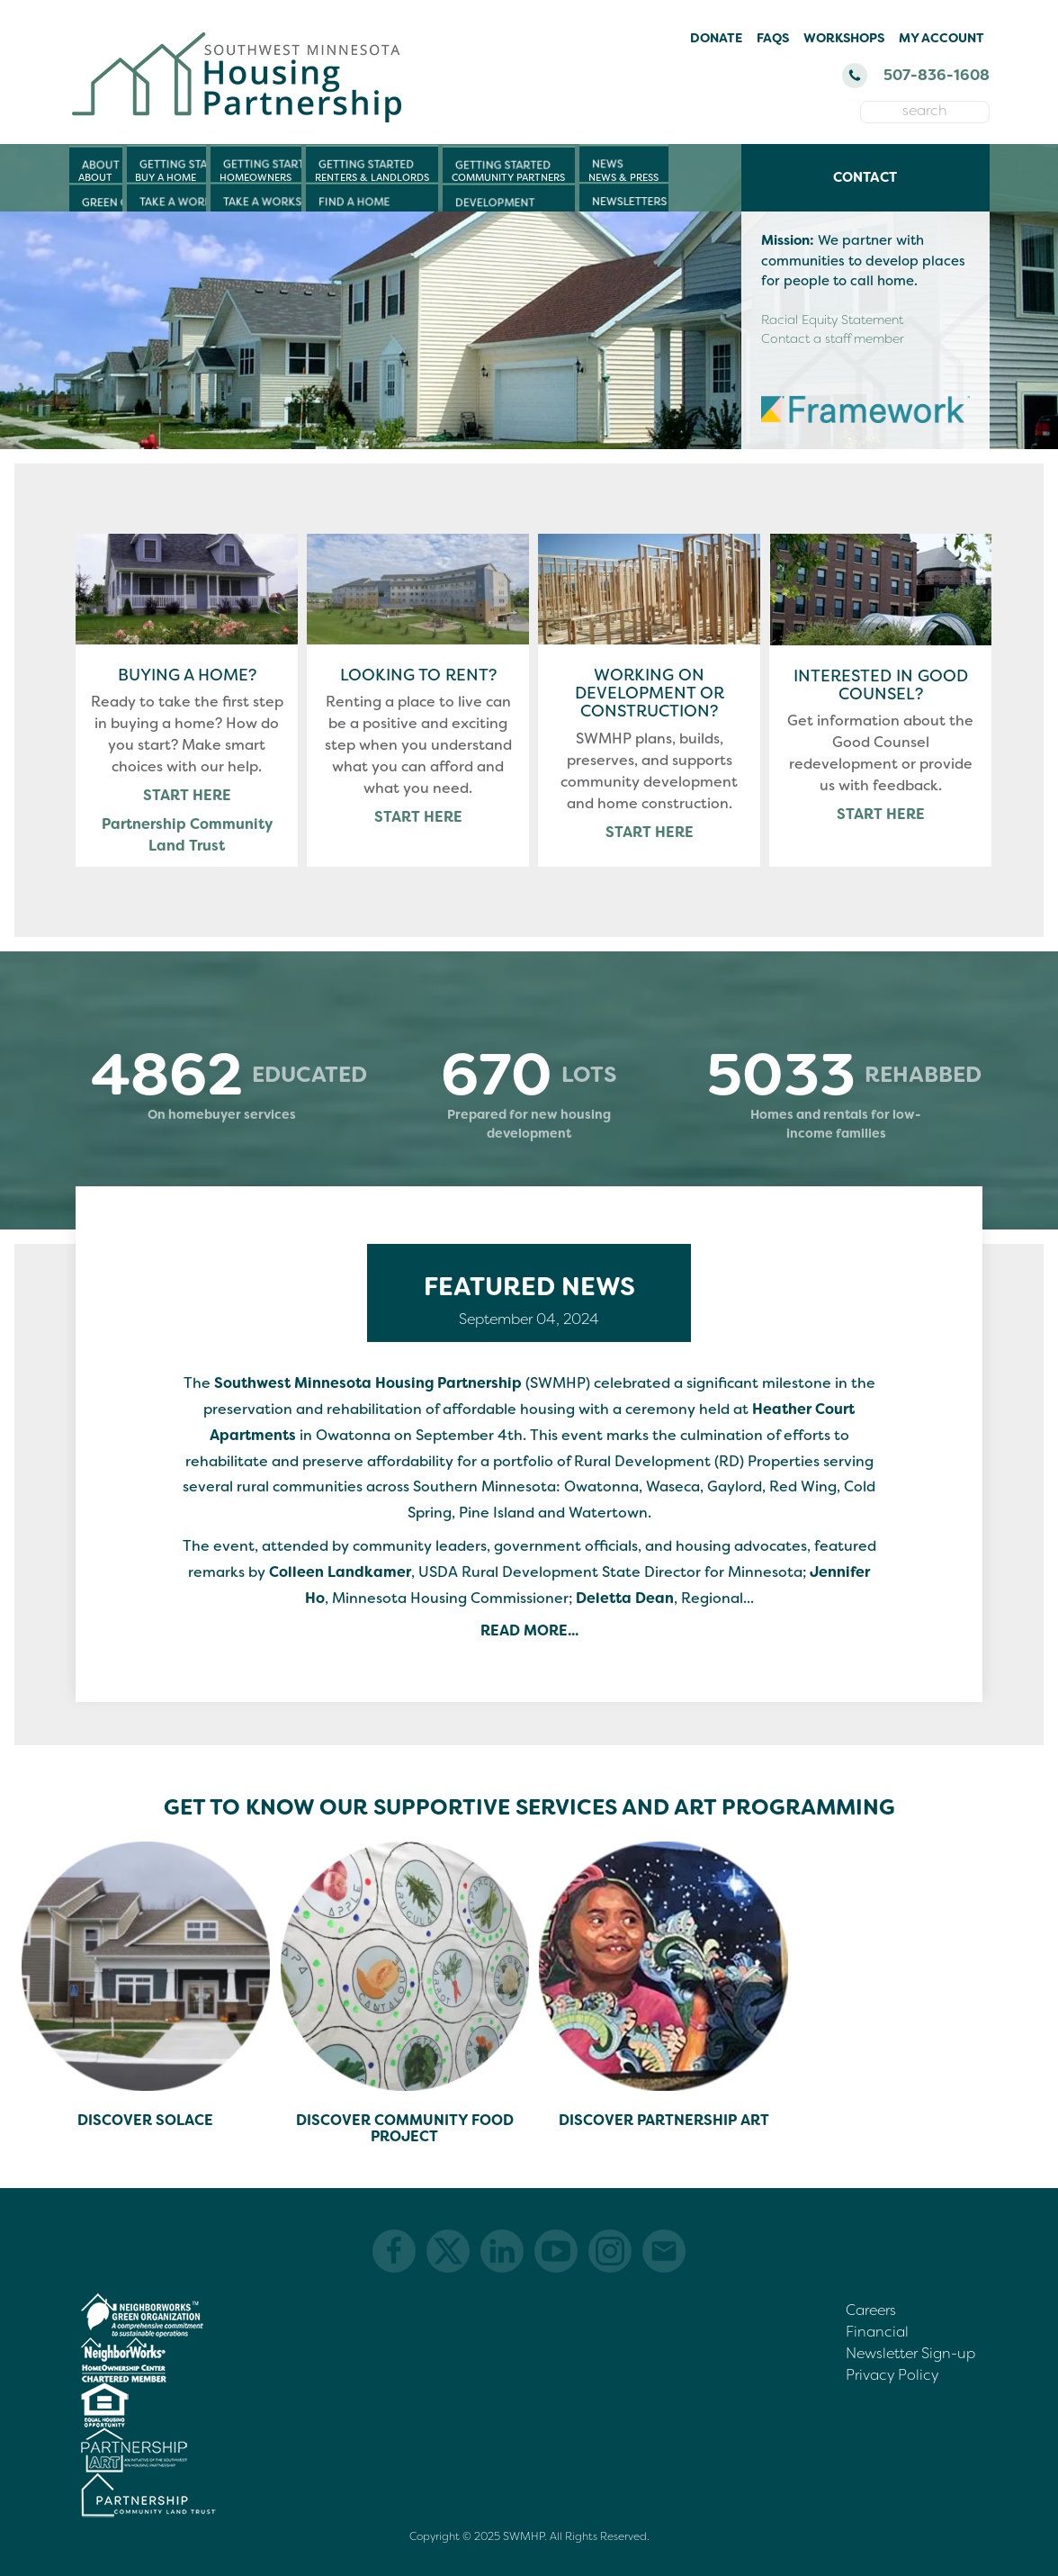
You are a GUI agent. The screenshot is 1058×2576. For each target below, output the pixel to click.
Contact (865, 177)
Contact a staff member (832, 338)
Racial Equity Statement (832, 319)
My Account (941, 38)
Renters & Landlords (372, 177)
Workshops (843, 38)
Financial (877, 2331)
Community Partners (508, 177)
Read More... (529, 1630)
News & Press (623, 177)
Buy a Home (165, 177)
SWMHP (523, 2536)
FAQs (773, 38)
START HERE (187, 795)
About (95, 177)
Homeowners (255, 177)
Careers (871, 2310)
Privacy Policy (892, 2374)
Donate (716, 38)
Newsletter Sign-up (910, 2353)
